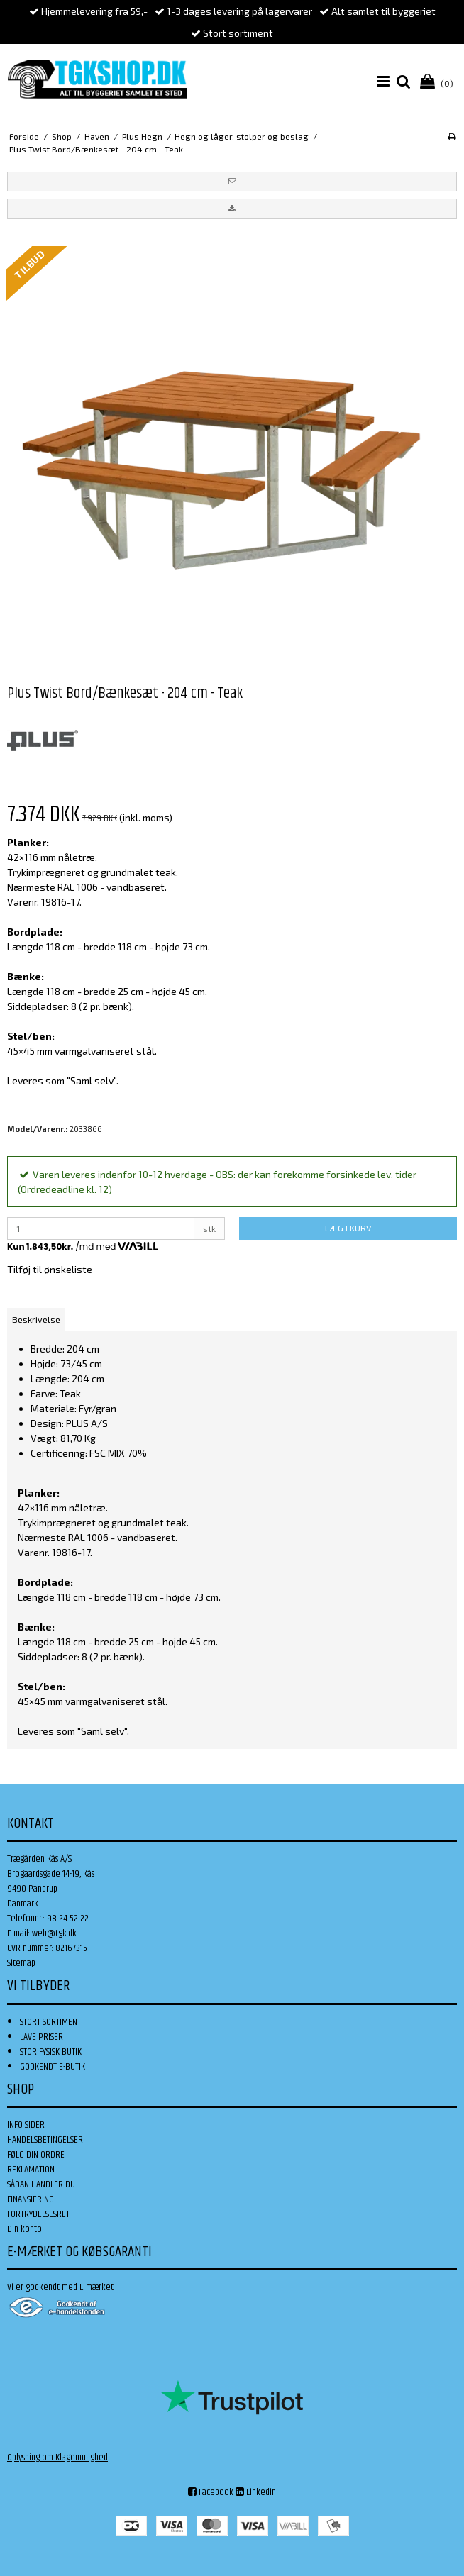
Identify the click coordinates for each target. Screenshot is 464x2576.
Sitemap (21, 1963)
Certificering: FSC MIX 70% (89, 1453)
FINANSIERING (30, 2199)
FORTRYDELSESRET (38, 2214)
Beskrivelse (36, 1319)
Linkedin (256, 2492)
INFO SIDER (26, 2125)
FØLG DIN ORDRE (36, 2155)
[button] (232, 181)
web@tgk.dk (54, 1933)
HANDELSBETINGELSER (45, 2140)
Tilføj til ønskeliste (49, 1269)
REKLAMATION (31, 2169)
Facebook (210, 2492)
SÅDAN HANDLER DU (41, 2184)
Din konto (24, 2229)
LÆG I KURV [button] (348, 1228)
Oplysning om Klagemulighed (57, 2457)
